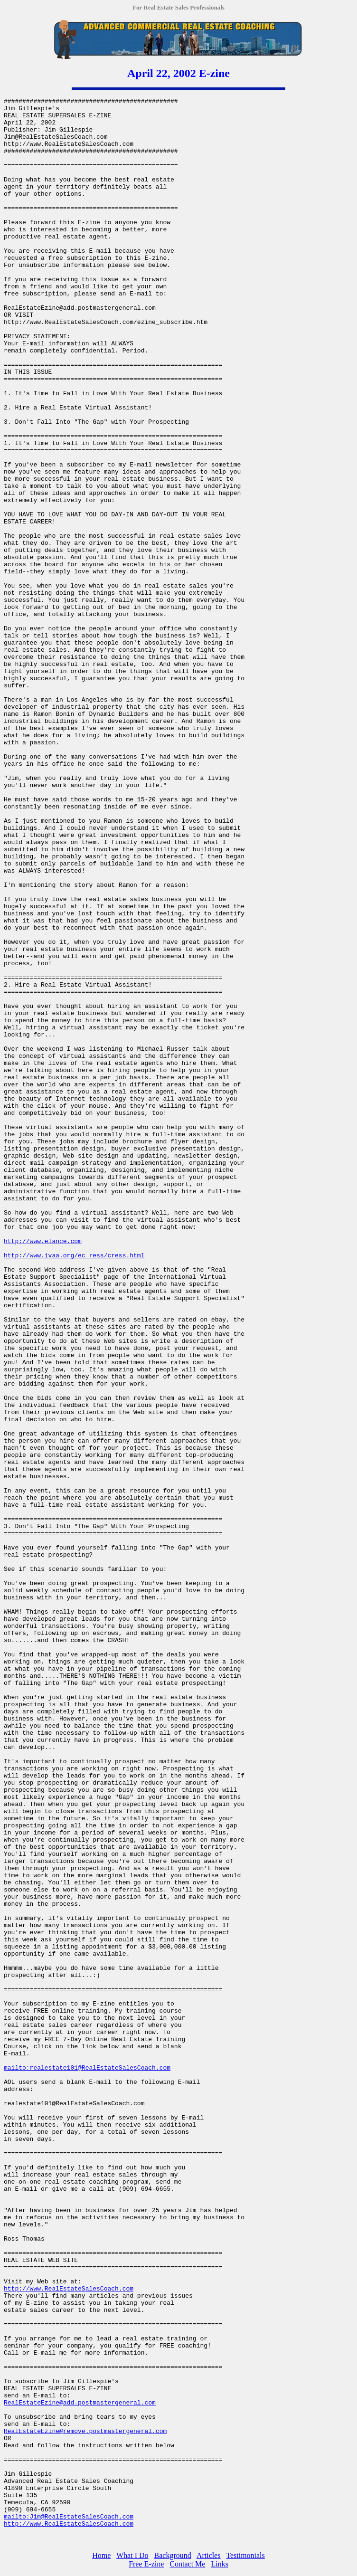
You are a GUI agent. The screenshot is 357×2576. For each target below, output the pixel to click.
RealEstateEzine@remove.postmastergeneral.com (85, 2431)
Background (172, 2555)
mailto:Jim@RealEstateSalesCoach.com (68, 2516)
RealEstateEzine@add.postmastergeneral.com (80, 2402)
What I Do (132, 2555)
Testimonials (245, 2555)
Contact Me (187, 2564)
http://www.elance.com (43, 1241)
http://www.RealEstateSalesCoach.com (68, 2288)
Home (101, 2555)
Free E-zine (146, 2564)
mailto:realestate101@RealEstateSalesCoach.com (87, 2068)
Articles (209, 2555)
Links (219, 2564)
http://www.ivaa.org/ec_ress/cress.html (74, 1255)
